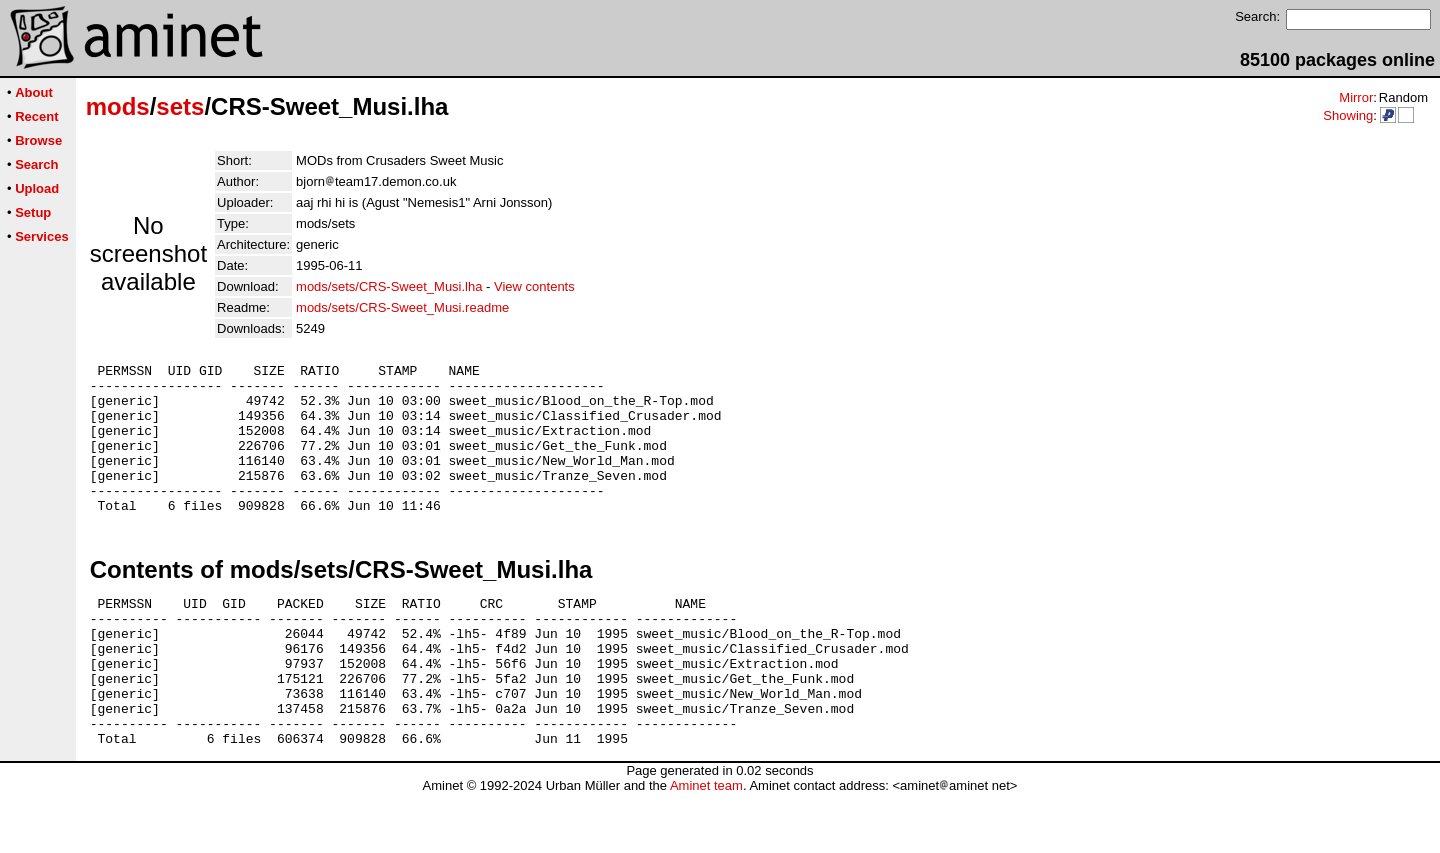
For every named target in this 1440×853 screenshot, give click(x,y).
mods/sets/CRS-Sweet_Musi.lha (389, 286)
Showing (1348, 115)
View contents (534, 286)
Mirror (1356, 97)
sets (180, 106)
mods (118, 106)
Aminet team (706, 845)
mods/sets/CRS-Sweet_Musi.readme (402, 307)
